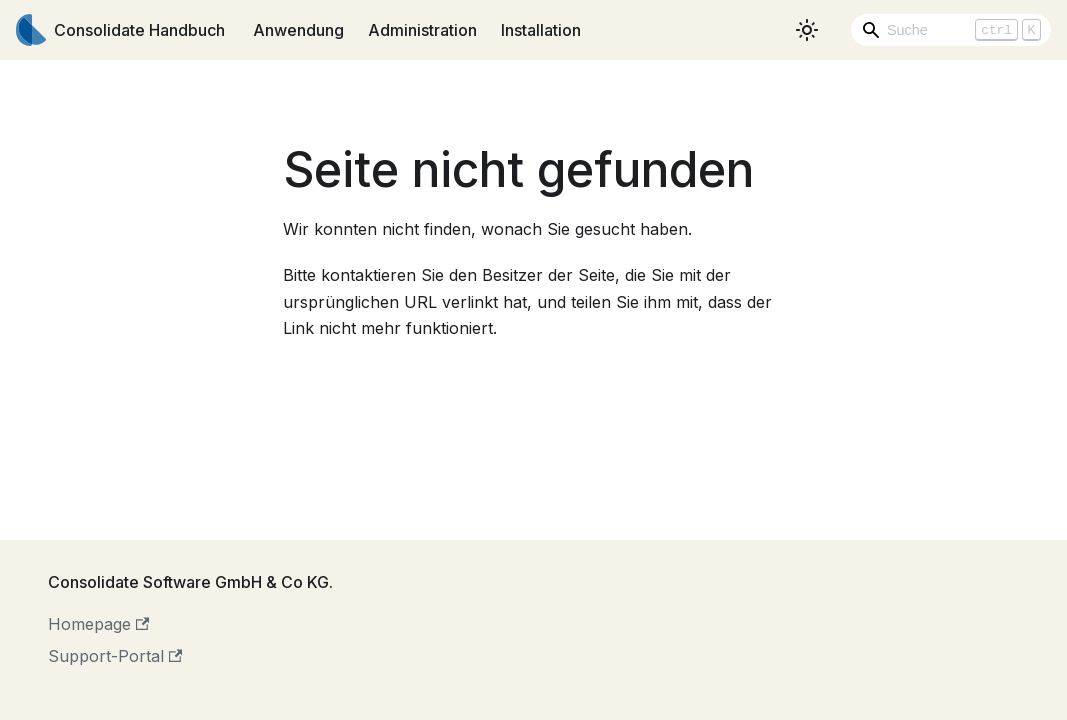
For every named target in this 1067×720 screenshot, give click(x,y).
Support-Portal (115, 656)
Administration (422, 30)
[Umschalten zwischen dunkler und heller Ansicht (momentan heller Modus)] (807, 30)
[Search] (951, 30)
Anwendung (298, 30)
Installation (541, 30)
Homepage (98, 624)
